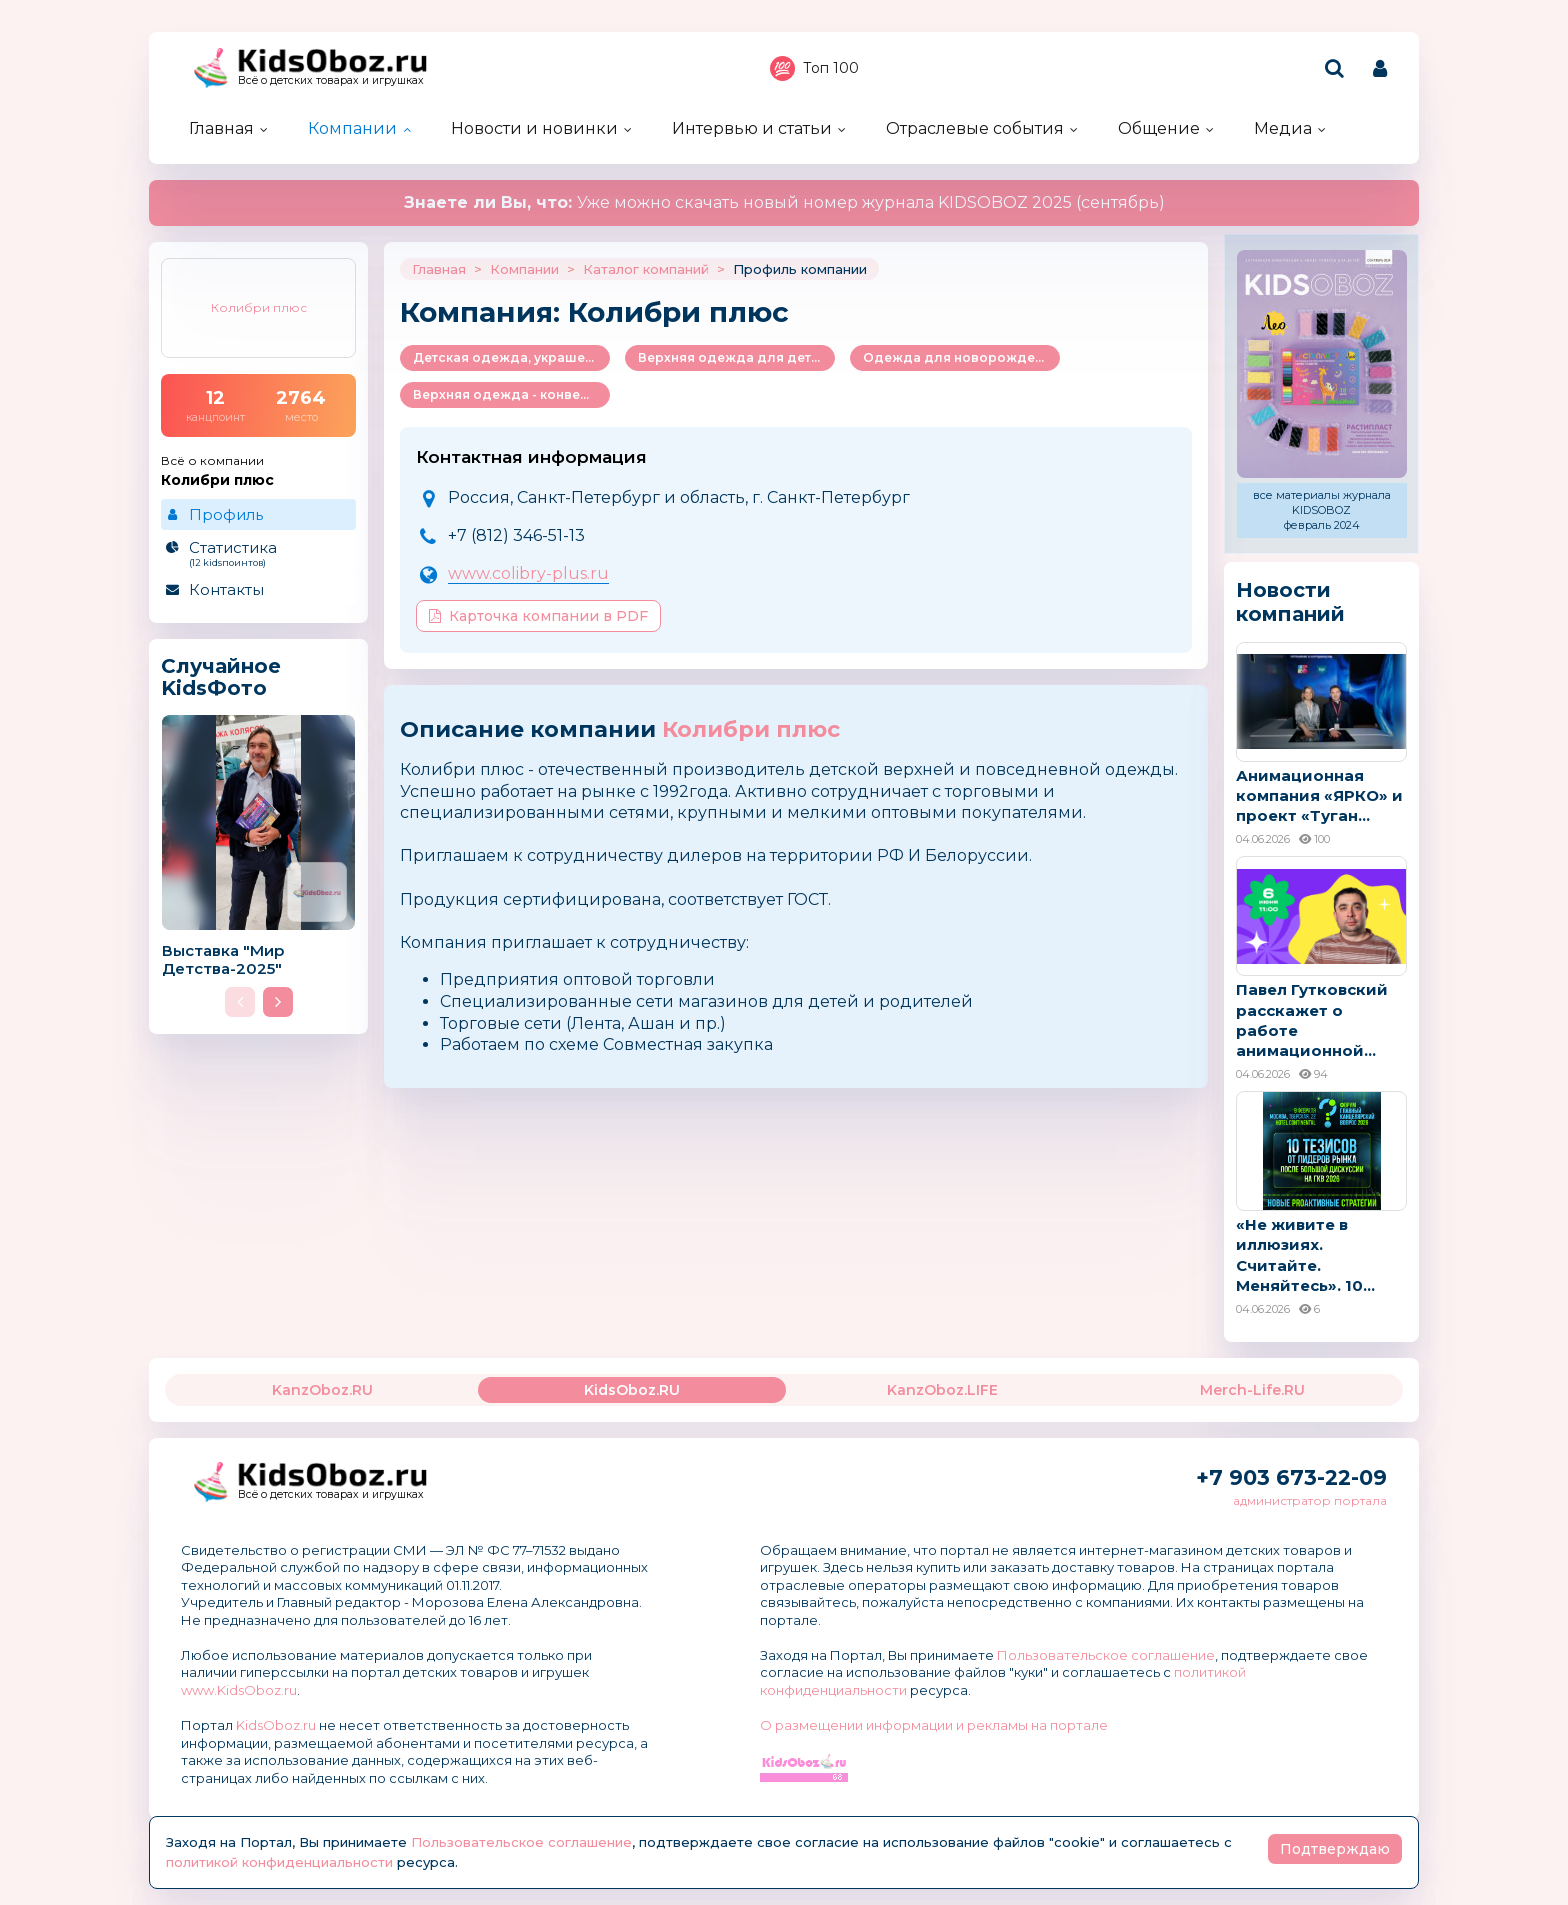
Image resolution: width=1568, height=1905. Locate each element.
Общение (1159, 128)
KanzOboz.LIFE (942, 1390)
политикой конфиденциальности (279, 1862)
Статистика (257, 553)
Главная (221, 128)
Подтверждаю (1335, 1849)
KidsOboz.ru (276, 1725)
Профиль (226, 514)
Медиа (1283, 128)
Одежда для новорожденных (961, 357)
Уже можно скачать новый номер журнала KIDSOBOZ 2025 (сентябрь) (784, 202)
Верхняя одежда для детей (733, 357)
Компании (352, 128)
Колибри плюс (751, 729)
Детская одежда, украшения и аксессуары (511, 357)
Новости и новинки (534, 128)
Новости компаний (1290, 602)
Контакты (226, 589)
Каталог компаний (646, 269)
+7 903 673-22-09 (1291, 1477)
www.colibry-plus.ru (528, 573)
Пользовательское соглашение (1106, 1655)
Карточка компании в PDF (538, 616)
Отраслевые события (975, 128)
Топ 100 (814, 68)
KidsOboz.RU (632, 1390)
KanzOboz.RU (322, 1390)
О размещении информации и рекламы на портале (934, 1725)
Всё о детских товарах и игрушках (331, 80)
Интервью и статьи (752, 128)
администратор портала (1310, 1500)
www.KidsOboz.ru (239, 1690)
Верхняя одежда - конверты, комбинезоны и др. (511, 394)
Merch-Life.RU (1252, 1390)
